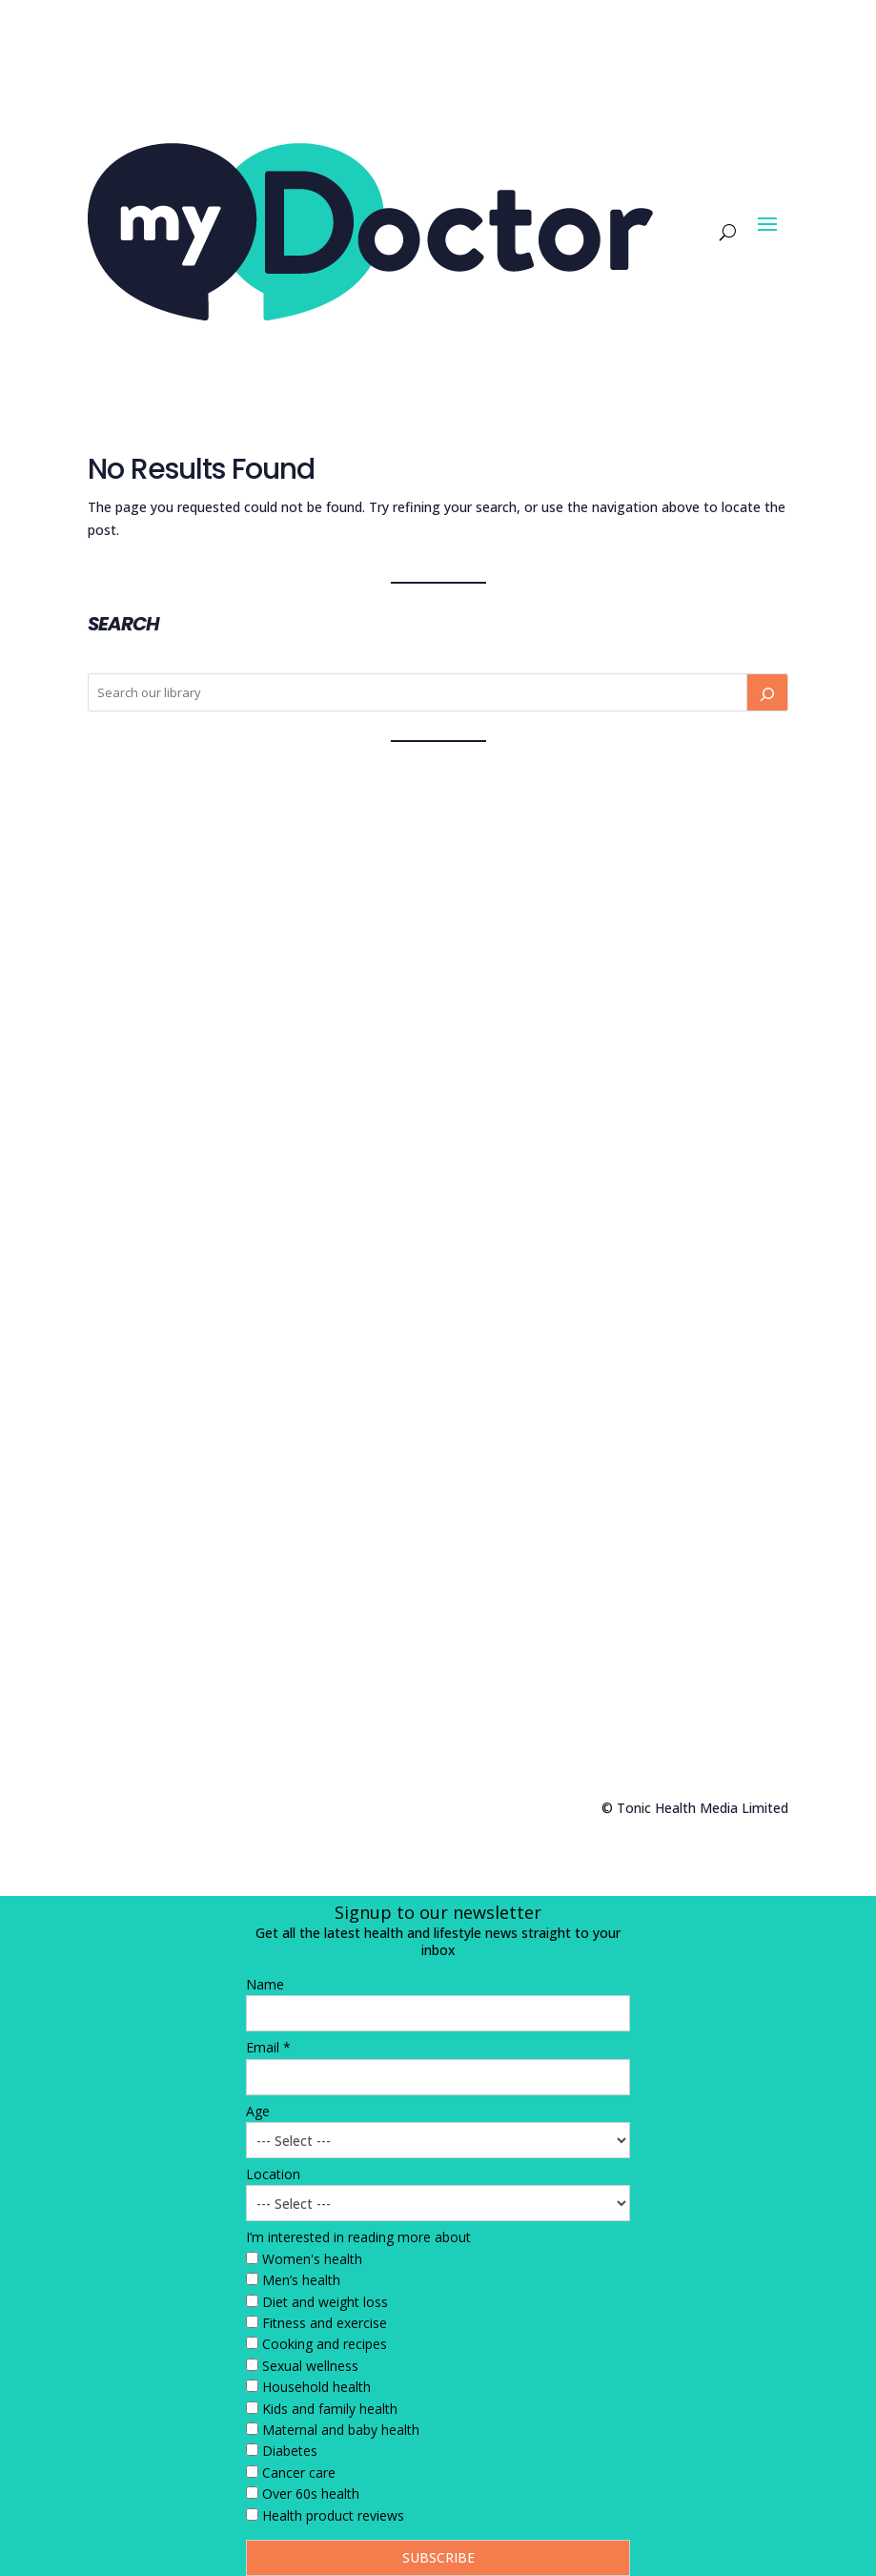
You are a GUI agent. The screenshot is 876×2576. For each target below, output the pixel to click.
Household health (316, 2387)
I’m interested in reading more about (358, 2237)
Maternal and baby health (340, 2430)
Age (258, 2111)
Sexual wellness (310, 2366)
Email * (268, 2047)
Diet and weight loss (325, 2302)
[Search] (767, 692)
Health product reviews (333, 2515)
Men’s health (301, 2280)
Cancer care (299, 2472)
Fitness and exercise (324, 2323)
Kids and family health (329, 2409)
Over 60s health (310, 2493)
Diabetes (289, 2451)
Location (273, 2174)
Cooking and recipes (324, 2344)
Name (265, 1984)
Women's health (312, 2259)
